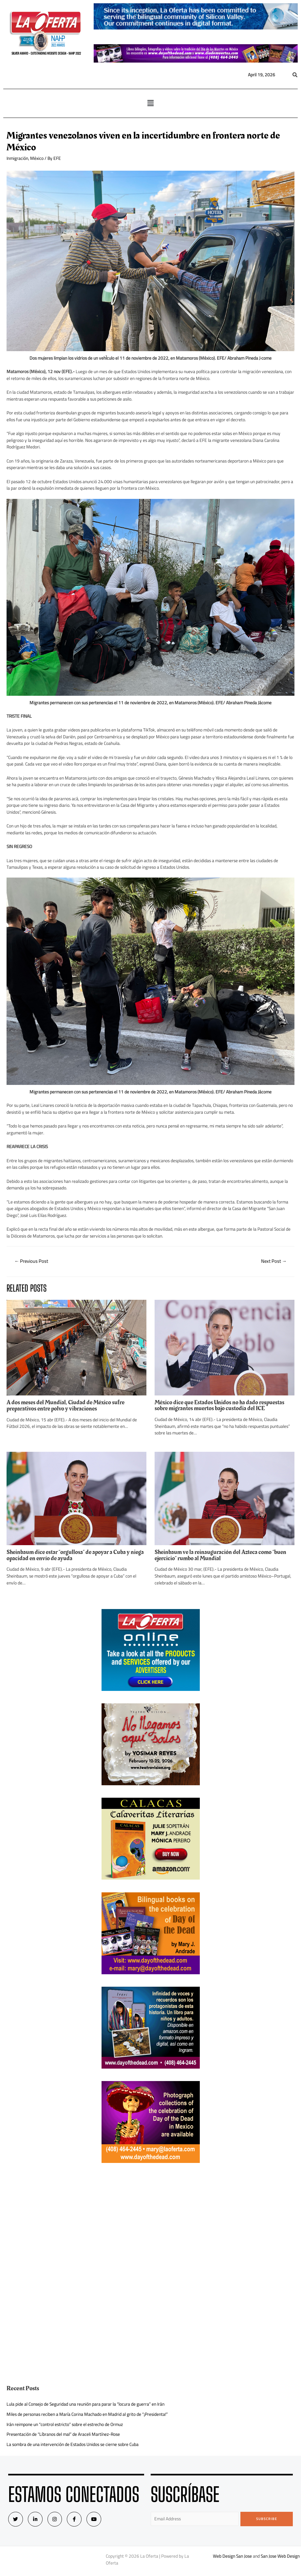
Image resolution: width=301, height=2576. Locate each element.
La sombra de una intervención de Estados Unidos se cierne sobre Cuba (73, 2444)
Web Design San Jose (232, 2556)
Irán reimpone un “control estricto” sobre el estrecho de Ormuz (65, 2424)
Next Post (274, 1261)
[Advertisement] (151, 2221)
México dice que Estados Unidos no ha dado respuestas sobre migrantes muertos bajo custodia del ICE (219, 1405)
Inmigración (17, 158)
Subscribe (266, 2519)
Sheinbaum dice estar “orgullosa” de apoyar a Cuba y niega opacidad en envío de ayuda (75, 1555)
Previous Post (31, 1261)
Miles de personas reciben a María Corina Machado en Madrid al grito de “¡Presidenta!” (87, 2414)
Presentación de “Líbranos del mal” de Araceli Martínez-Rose (63, 2434)
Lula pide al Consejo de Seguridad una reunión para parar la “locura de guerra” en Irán (85, 2404)
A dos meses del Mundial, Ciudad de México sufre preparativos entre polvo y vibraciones (65, 1405)
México (37, 158)
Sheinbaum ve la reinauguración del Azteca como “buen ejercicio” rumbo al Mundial (220, 1555)
